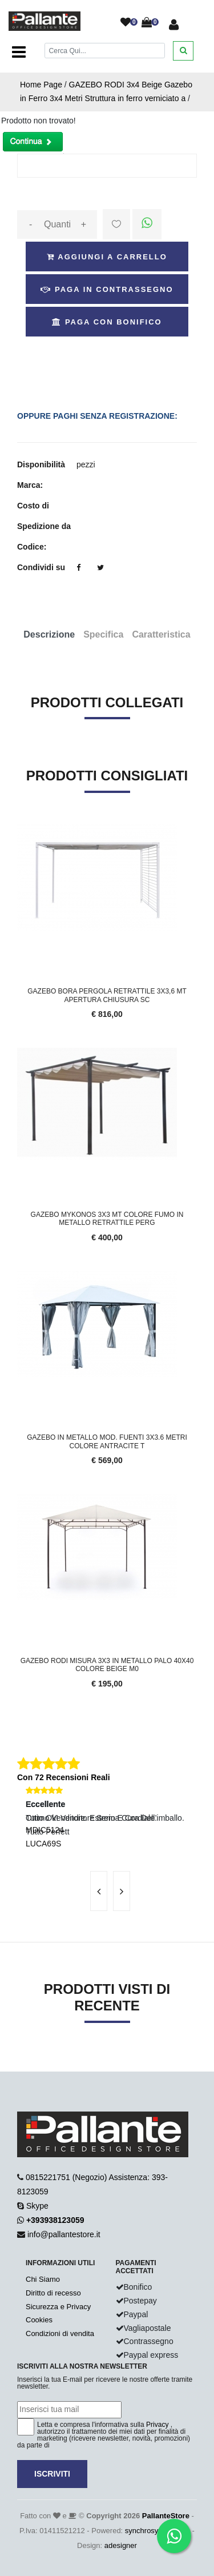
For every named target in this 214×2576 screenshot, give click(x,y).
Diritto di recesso (53, 2293)
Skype (37, 2205)
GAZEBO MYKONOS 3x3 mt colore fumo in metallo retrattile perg (107, 1219)
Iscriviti (52, 2473)
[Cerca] (105, 50)
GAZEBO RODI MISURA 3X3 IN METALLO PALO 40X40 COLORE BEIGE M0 (107, 1665)
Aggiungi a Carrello (107, 257)
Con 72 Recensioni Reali (63, 1777)
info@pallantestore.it (63, 2234)
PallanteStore (165, 2515)
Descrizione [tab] (49, 634)
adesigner (120, 2545)
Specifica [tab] (103, 634)
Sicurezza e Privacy (58, 2306)
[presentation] (98, 1891)
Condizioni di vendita (60, 2333)
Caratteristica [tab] (161, 634)
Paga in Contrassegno (107, 289)
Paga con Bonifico (106, 322)
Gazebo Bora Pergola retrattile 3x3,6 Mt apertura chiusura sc (107, 995)
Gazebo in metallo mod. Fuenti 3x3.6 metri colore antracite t (107, 1441)
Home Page (41, 84)
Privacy (157, 2425)
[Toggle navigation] (19, 52)
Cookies (39, 2319)
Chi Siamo (43, 2279)
